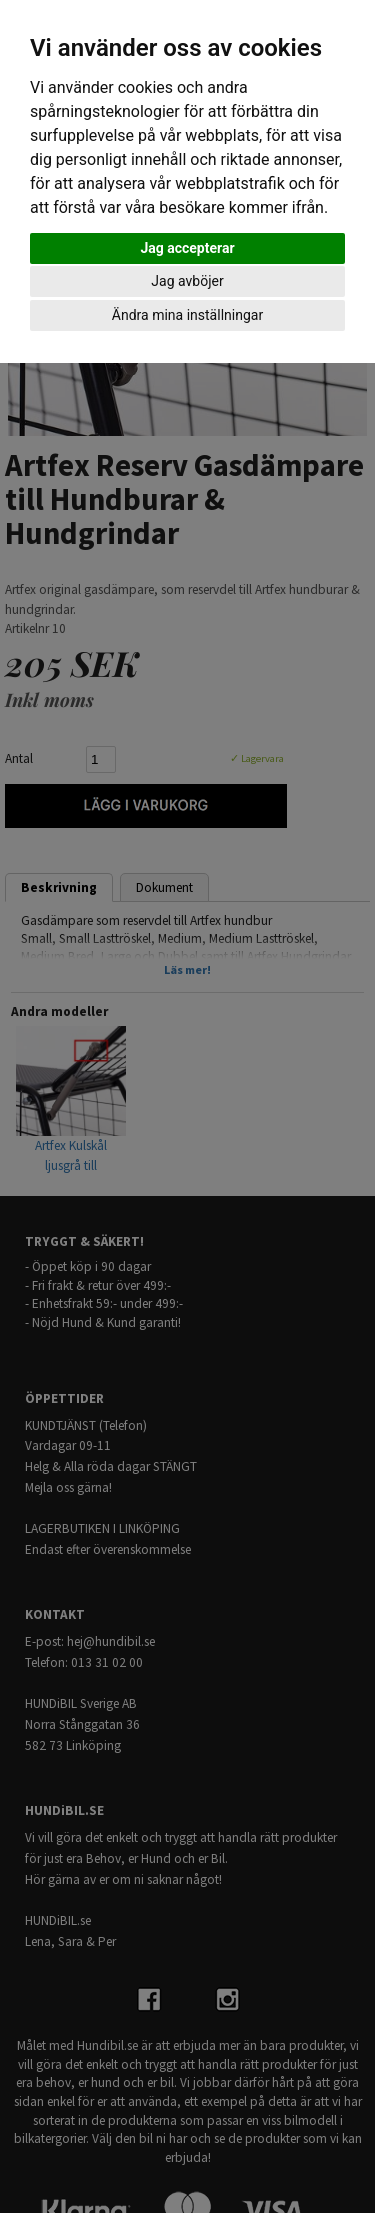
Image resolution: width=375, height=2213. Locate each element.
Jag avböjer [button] (187, 281)
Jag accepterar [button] (187, 248)
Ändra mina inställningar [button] (187, 315)
